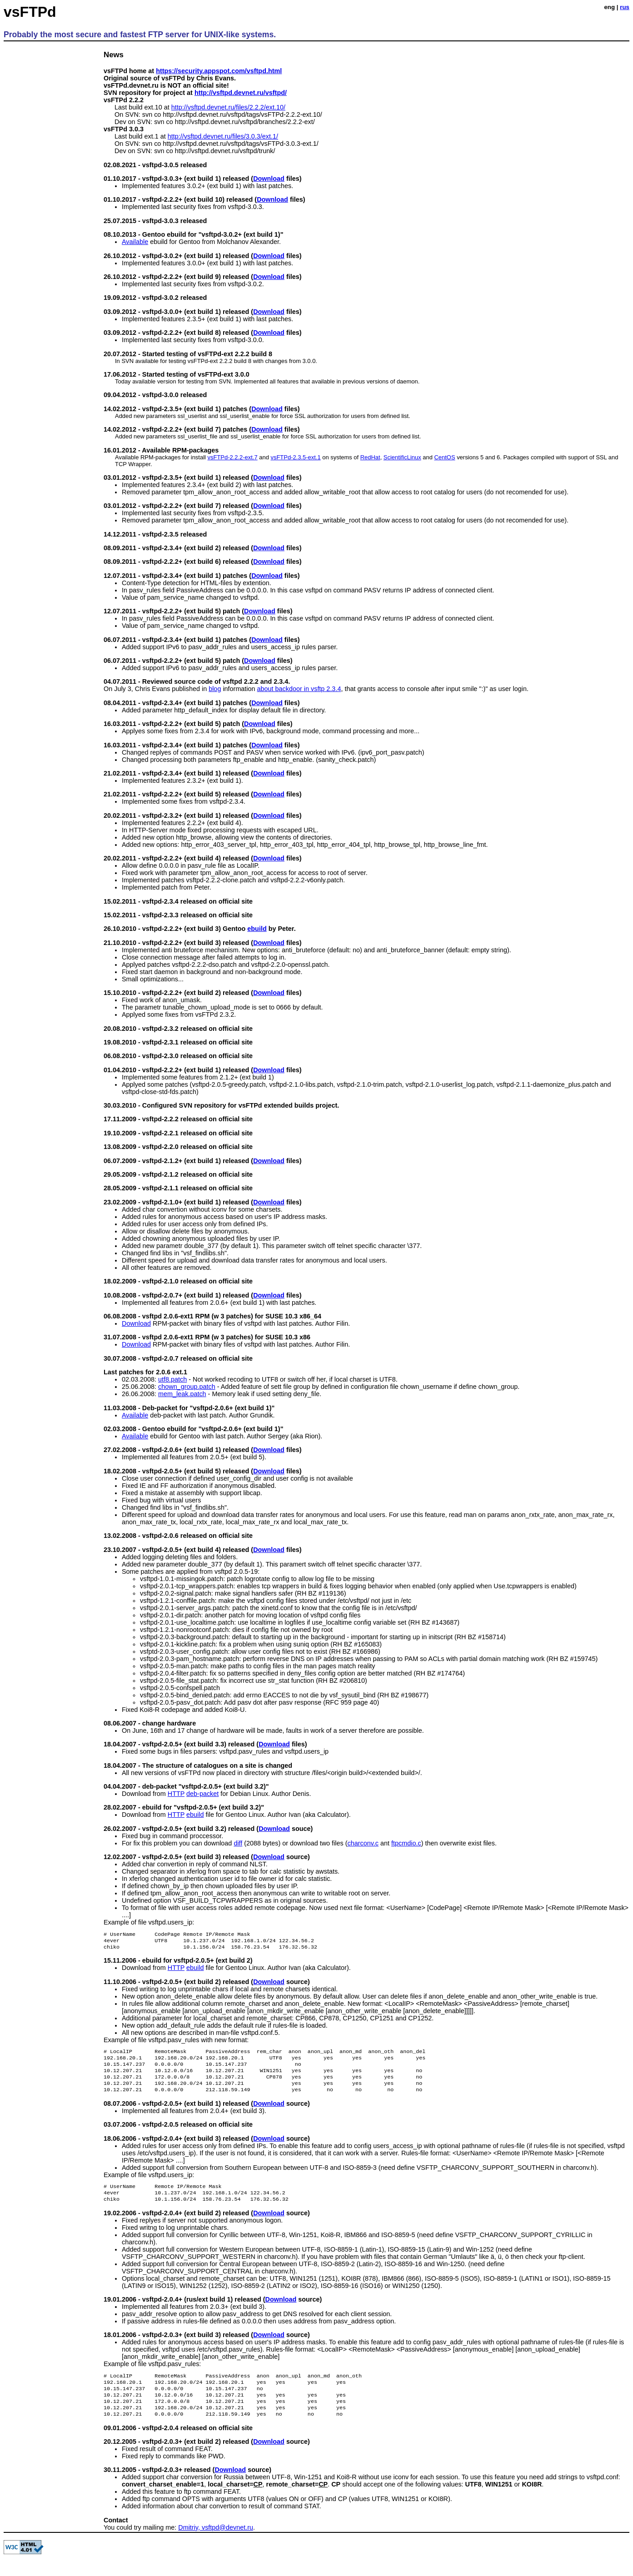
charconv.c (363, 1843)
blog (215, 688)
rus (624, 7)
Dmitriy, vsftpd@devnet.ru (215, 2545)
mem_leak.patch (182, 1393)
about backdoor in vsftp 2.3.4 (299, 688)
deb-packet (202, 1793)
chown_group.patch (186, 1386)
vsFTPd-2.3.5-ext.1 (295, 457)
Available (135, 241)
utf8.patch (172, 1379)
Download (268, 178)
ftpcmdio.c (406, 1843)
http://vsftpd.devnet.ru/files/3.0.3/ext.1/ (223, 136)
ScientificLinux (402, 457)
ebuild (256, 928)
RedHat (370, 457)
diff (238, 1843)
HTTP (176, 1793)
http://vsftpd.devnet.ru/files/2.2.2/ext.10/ (228, 107)
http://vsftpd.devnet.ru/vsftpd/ (240, 92)
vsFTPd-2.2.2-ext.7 (233, 457)
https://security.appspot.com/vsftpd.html (219, 71)
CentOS (444, 457)
